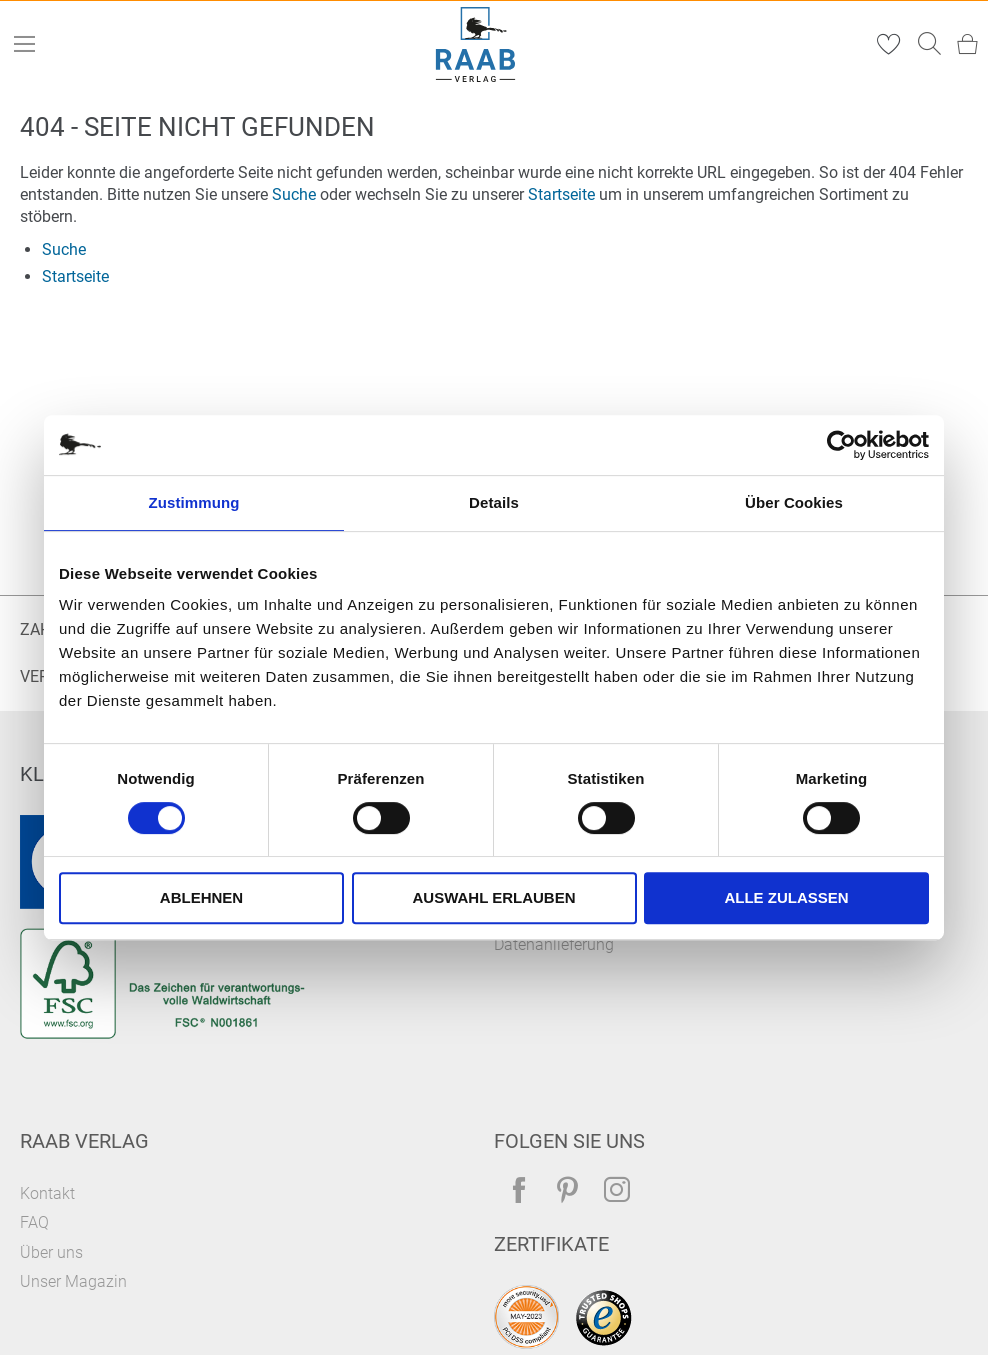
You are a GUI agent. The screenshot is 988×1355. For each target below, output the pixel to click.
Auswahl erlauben (493, 897)
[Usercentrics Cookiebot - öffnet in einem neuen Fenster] (841, 445)
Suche (294, 194)
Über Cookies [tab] (794, 502)
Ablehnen (201, 897)
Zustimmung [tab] (194, 502)
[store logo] (476, 44)
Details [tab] (494, 502)
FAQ (34, 1222)
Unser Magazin (73, 1281)
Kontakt (47, 1193)
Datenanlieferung (554, 944)
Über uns (51, 1252)
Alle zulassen (786, 897)
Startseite (561, 194)
